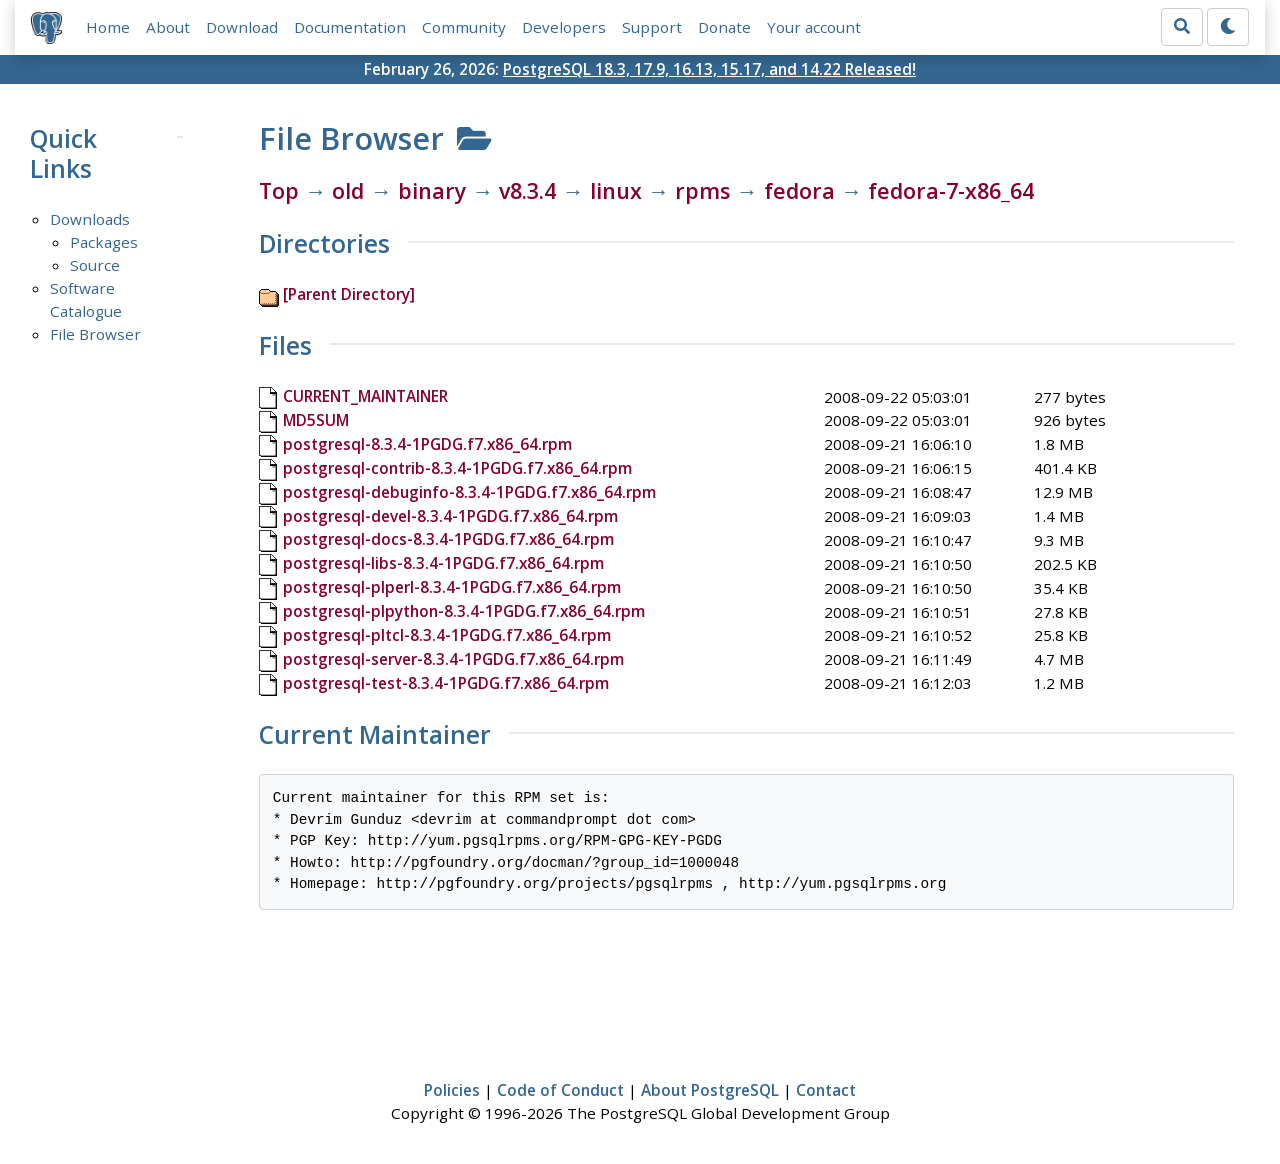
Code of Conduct (560, 1090)
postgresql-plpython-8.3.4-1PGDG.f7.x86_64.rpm (464, 611)
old (348, 190)
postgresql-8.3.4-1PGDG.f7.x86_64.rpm (427, 444)
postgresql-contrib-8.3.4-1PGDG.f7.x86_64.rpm (457, 468)
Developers (564, 27)
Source (95, 265)
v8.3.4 (527, 190)
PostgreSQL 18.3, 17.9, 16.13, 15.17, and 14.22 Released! (709, 69)
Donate (724, 27)
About (168, 27)
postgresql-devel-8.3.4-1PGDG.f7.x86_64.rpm (450, 516)
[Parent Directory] (349, 294)
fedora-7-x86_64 (951, 190)
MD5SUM (316, 420)
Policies (452, 1090)
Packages (104, 242)
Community (464, 27)
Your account (814, 27)
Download (242, 27)
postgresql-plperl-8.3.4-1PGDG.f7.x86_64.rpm (452, 587)
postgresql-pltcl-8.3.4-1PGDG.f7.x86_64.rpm (447, 635)
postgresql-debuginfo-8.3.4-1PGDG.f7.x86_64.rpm (469, 492)
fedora (799, 190)
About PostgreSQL (710, 1090)
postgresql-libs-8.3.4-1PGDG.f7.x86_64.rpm (443, 563)
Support (652, 27)
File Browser (95, 334)
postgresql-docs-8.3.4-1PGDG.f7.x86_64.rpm (448, 539)
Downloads (90, 219)
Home (108, 27)
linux (616, 190)
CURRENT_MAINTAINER (365, 396)
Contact (826, 1090)
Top (279, 190)
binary (432, 190)
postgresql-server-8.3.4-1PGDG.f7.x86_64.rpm (453, 659)
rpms (702, 190)
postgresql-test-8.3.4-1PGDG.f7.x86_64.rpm (446, 683)
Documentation (350, 27)
